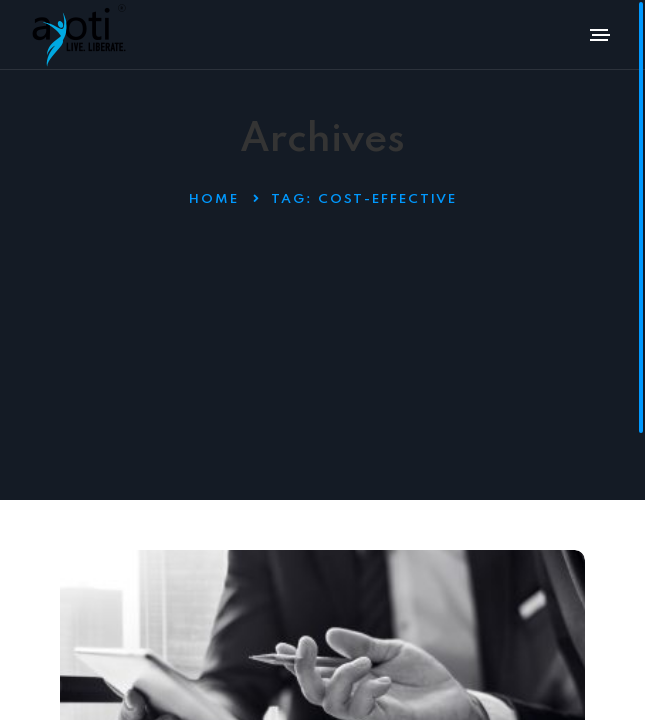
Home (214, 199)
